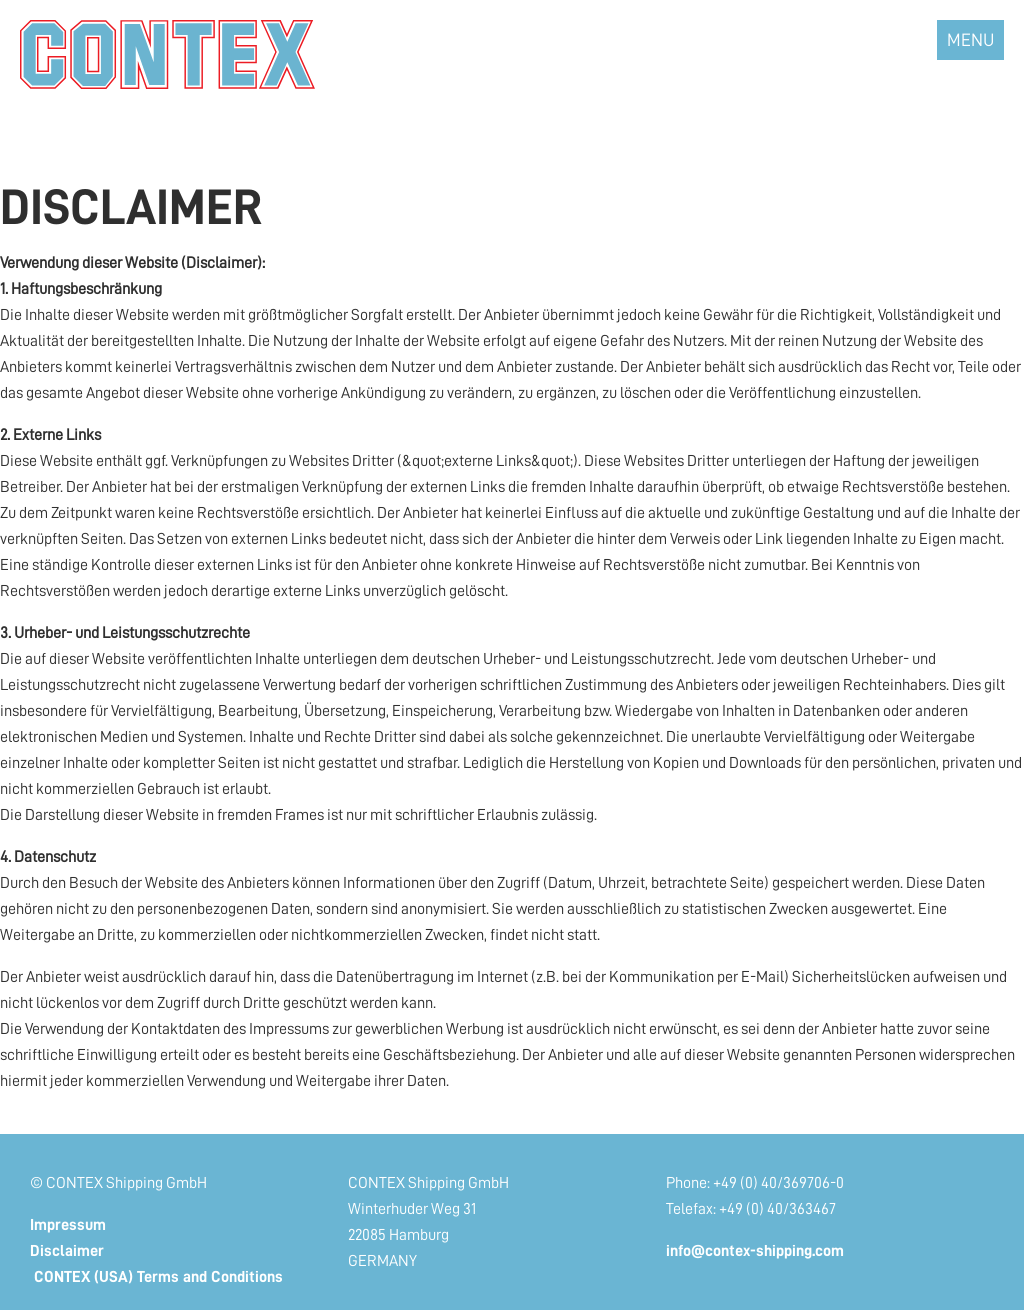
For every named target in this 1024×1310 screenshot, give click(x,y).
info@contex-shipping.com (755, 1251)
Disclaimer (67, 1251)
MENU (970, 40)
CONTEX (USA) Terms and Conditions (156, 1277)
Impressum (68, 1225)
